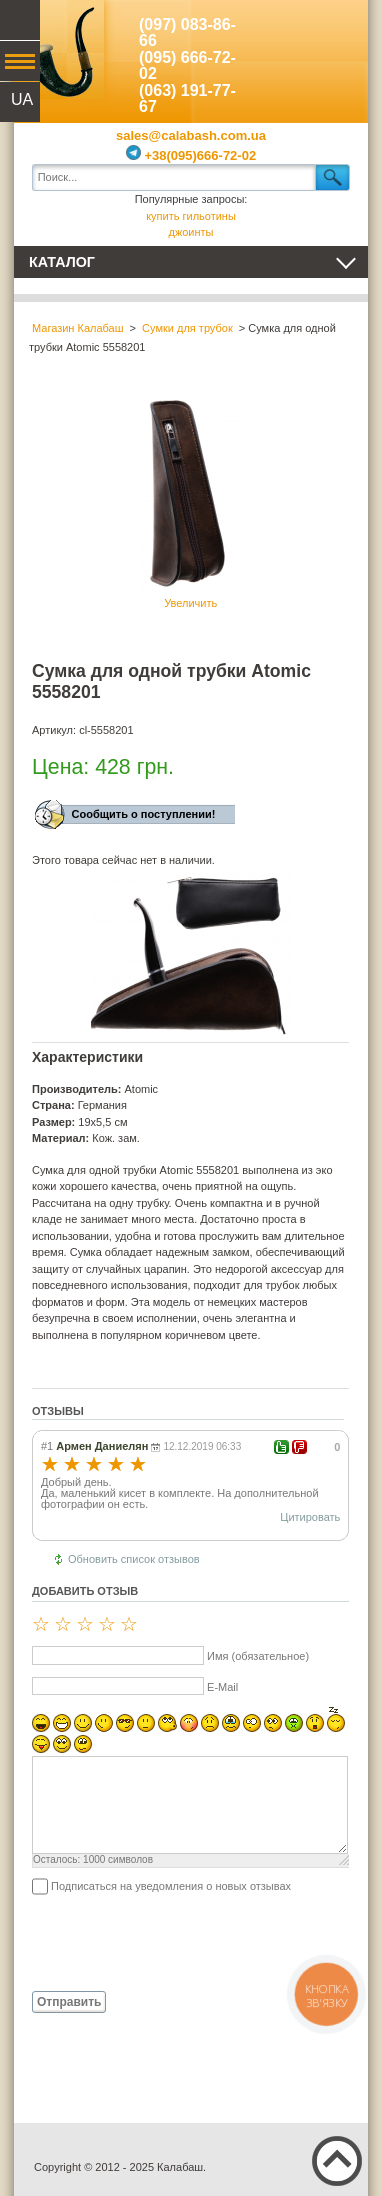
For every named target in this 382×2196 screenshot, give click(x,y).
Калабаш (59, 50)
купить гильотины (191, 216)
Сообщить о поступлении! (144, 814)
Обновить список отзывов (134, 1559)
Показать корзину (323, 45)
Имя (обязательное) (258, 1656)
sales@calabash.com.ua (191, 135)
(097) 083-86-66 (187, 33)
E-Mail (222, 1687)
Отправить (69, 2002)
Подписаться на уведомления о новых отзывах (171, 1886)
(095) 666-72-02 (187, 66)
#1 (47, 1446)
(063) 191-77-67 (187, 99)
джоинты (190, 232)
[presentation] (184, 1942)
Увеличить (190, 502)
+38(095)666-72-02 (191, 155)
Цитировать (310, 1517)
